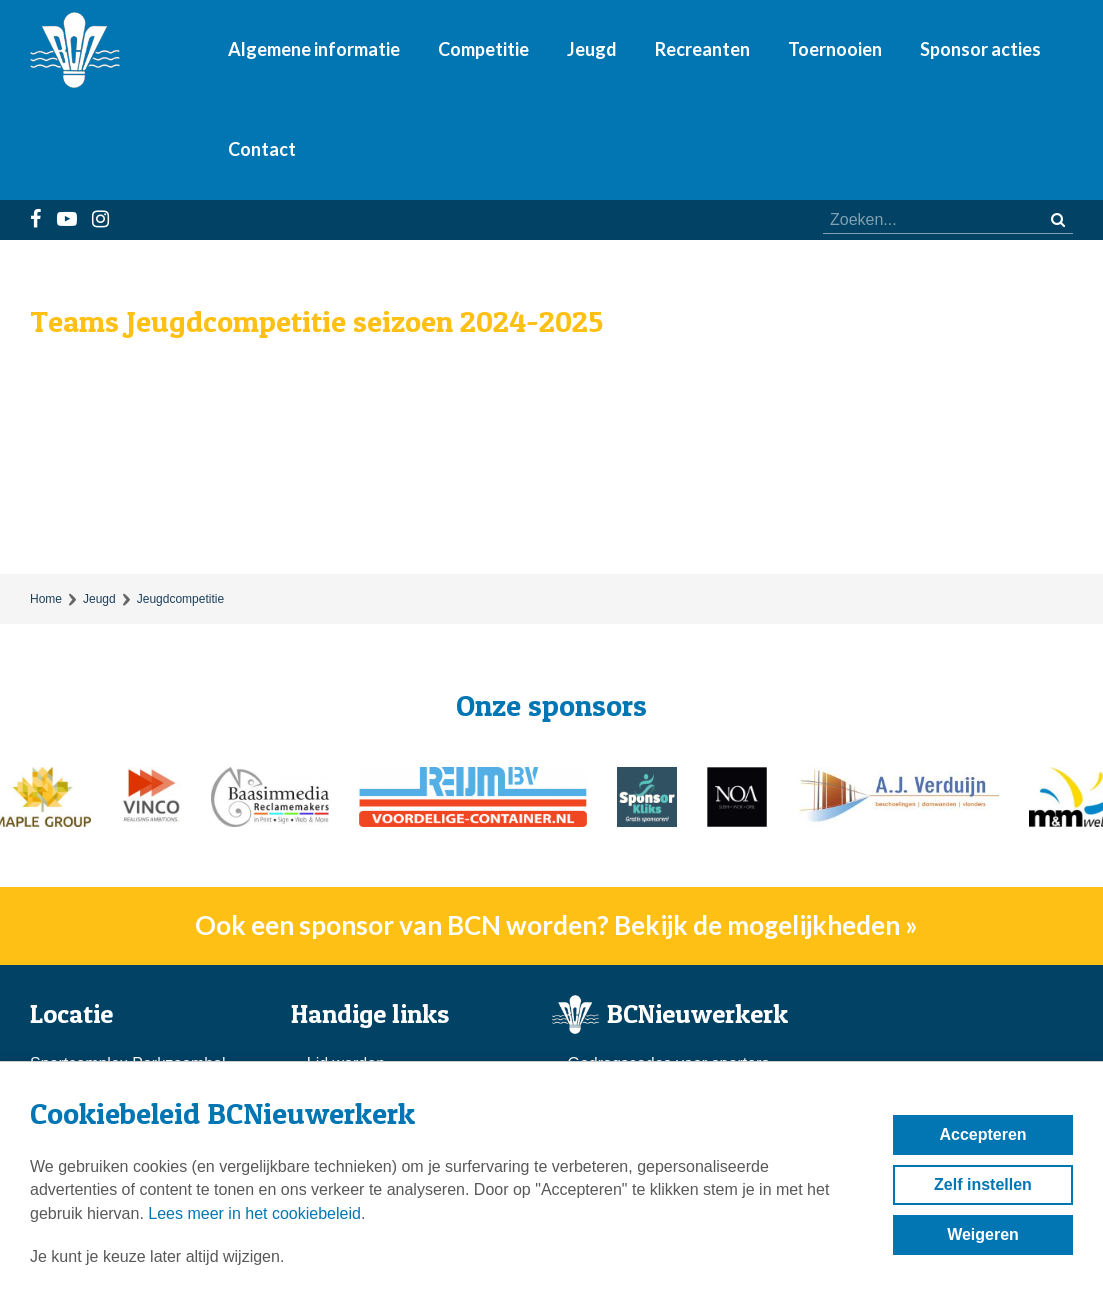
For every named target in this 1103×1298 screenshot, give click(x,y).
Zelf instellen (983, 1184)
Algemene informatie (314, 49)
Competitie (483, 49)
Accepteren (982, 1134)
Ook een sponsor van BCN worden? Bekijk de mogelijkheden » (556, 925)
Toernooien (835, 49)
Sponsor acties (980, 49)
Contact (262, 149)
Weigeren (983, 1234)
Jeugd (592, 49)
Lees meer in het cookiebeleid (254, 1213)
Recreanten (702, 49)
